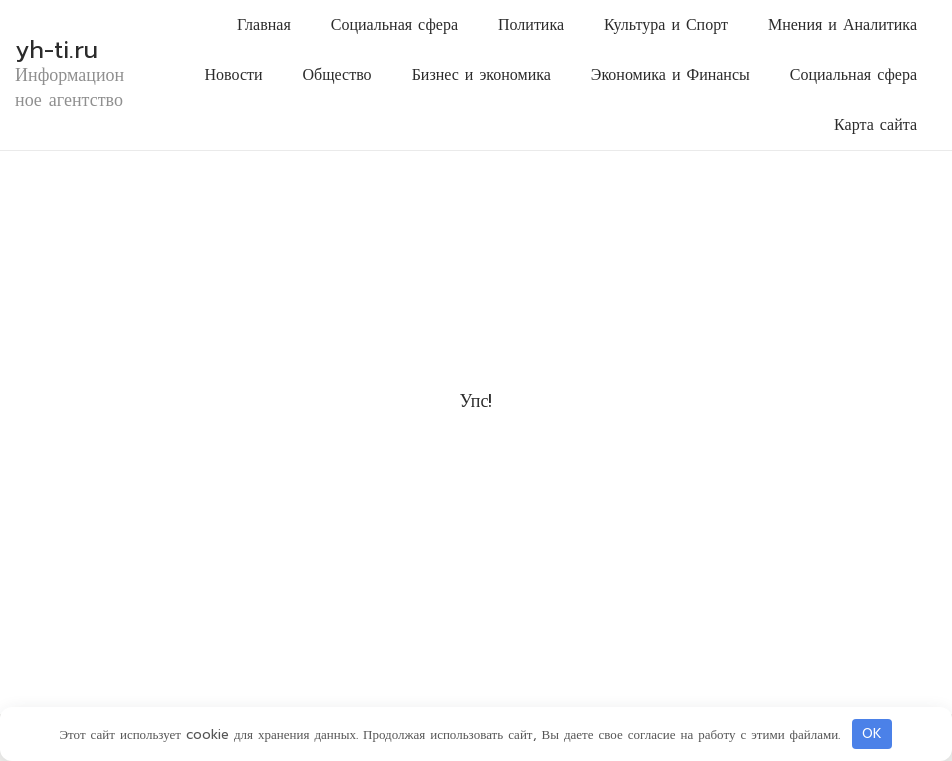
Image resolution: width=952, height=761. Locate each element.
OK (872, 733)
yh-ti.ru (56, 50)
